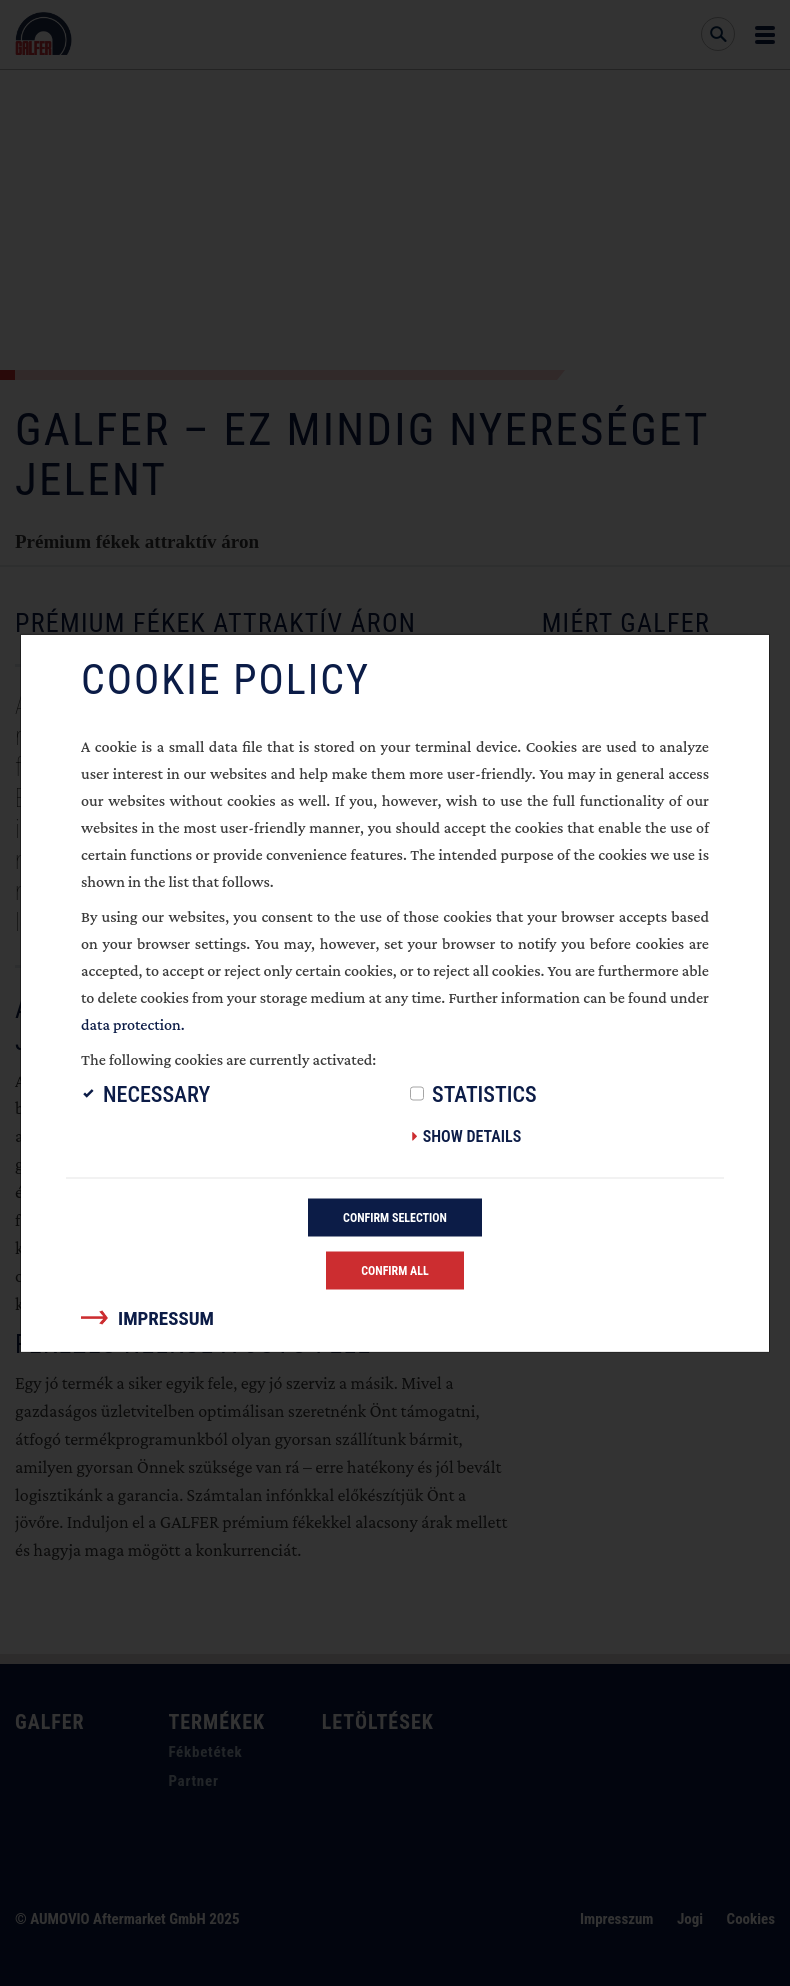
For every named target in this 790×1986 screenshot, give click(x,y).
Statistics (484, 1094)
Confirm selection (395, 1218)
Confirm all (395, 1271)
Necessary (156, 1094)
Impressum (166, 1318)
